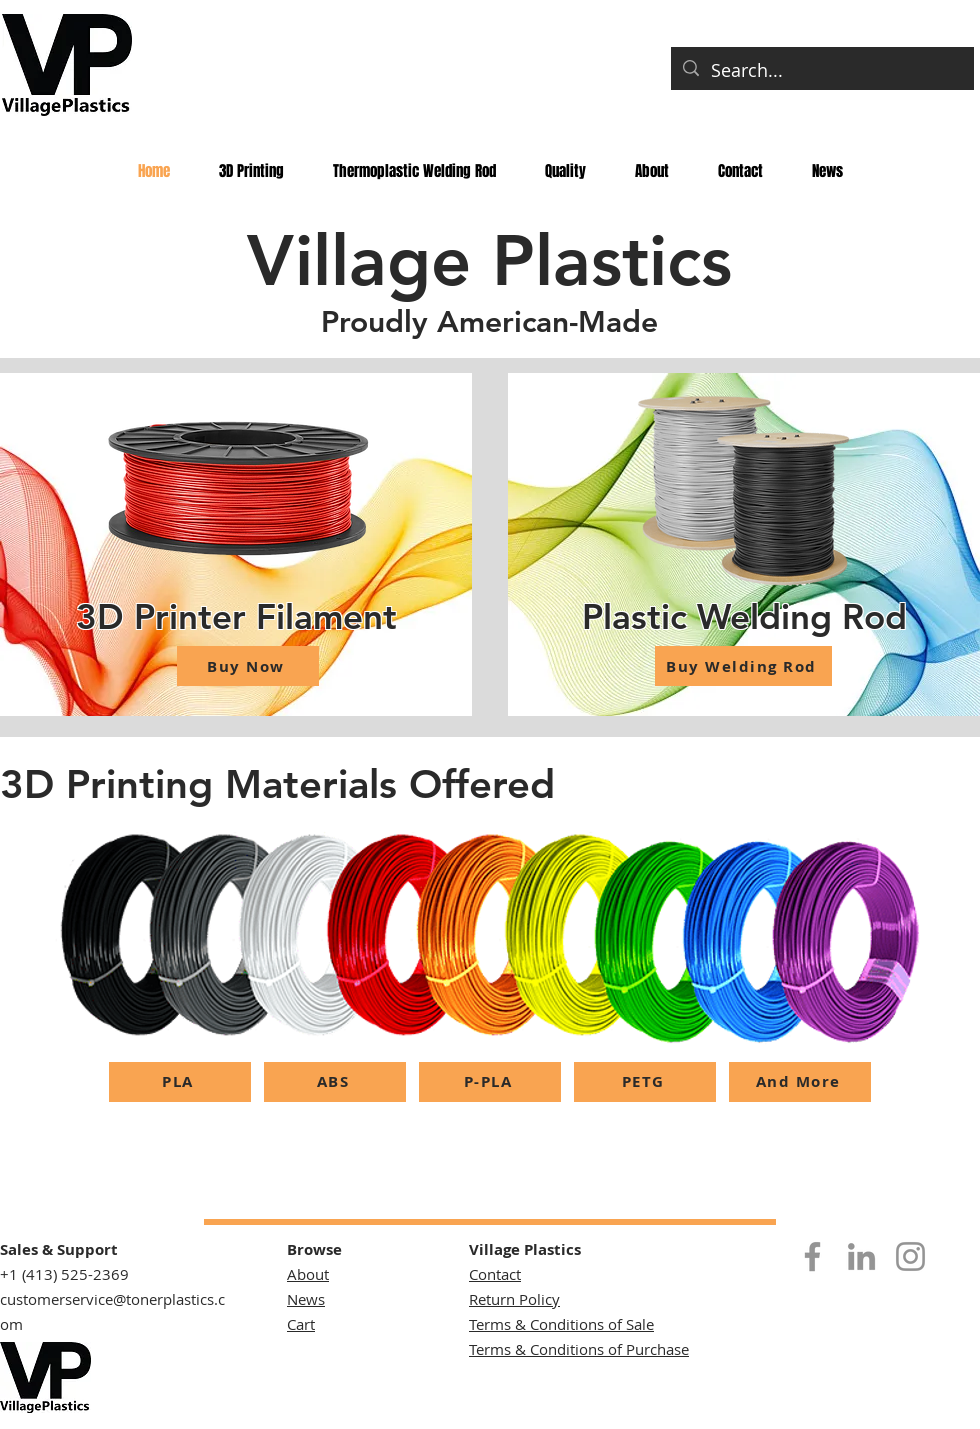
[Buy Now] (248, 666)
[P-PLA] (490, 1082)
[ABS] (335, 1082)
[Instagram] (910, 1256)
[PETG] (645, 1082)
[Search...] (821, 71)
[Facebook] (812, 1256)
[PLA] (180, 1082)
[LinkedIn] (861, 1256)
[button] (414, 171)
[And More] (800, 1082)
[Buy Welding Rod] (743, 666)
